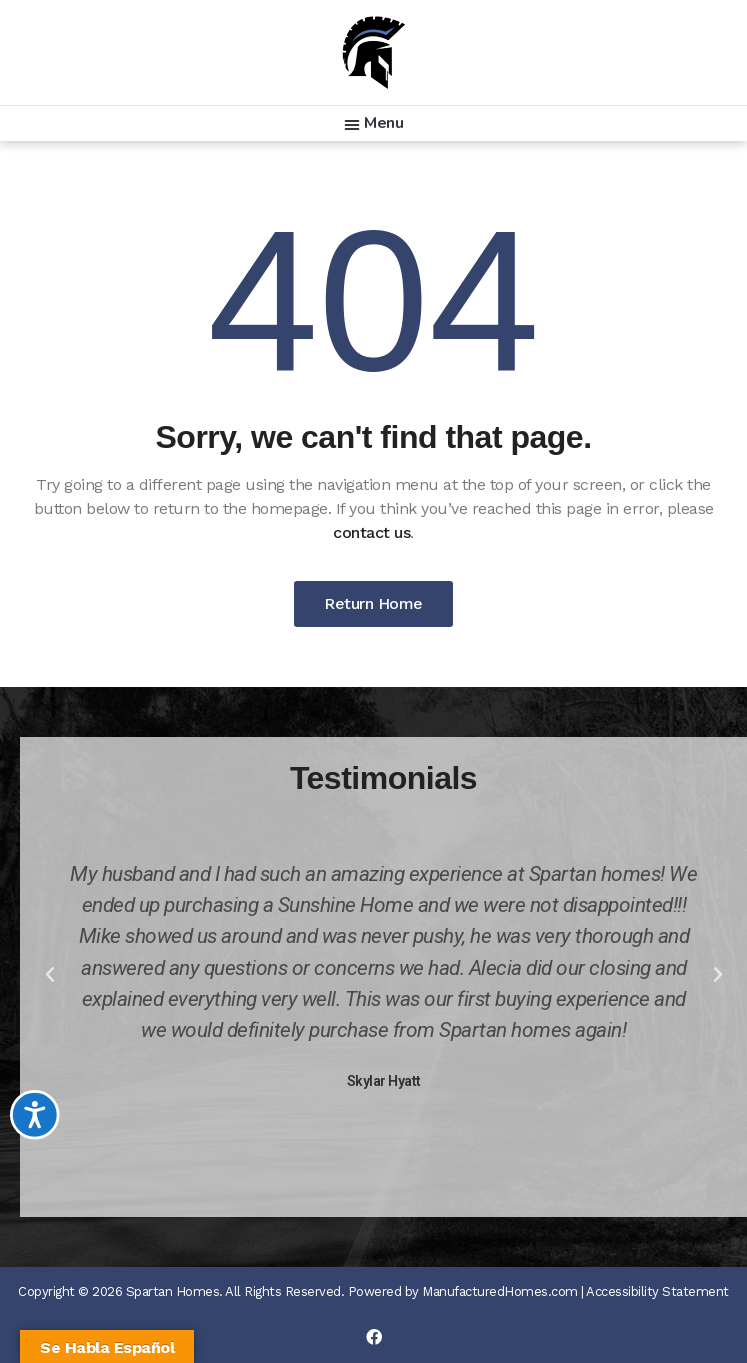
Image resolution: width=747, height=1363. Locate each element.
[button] (374, 123)
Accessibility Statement (657, 1291)
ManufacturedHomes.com (500, 1291)
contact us (371, 532)
